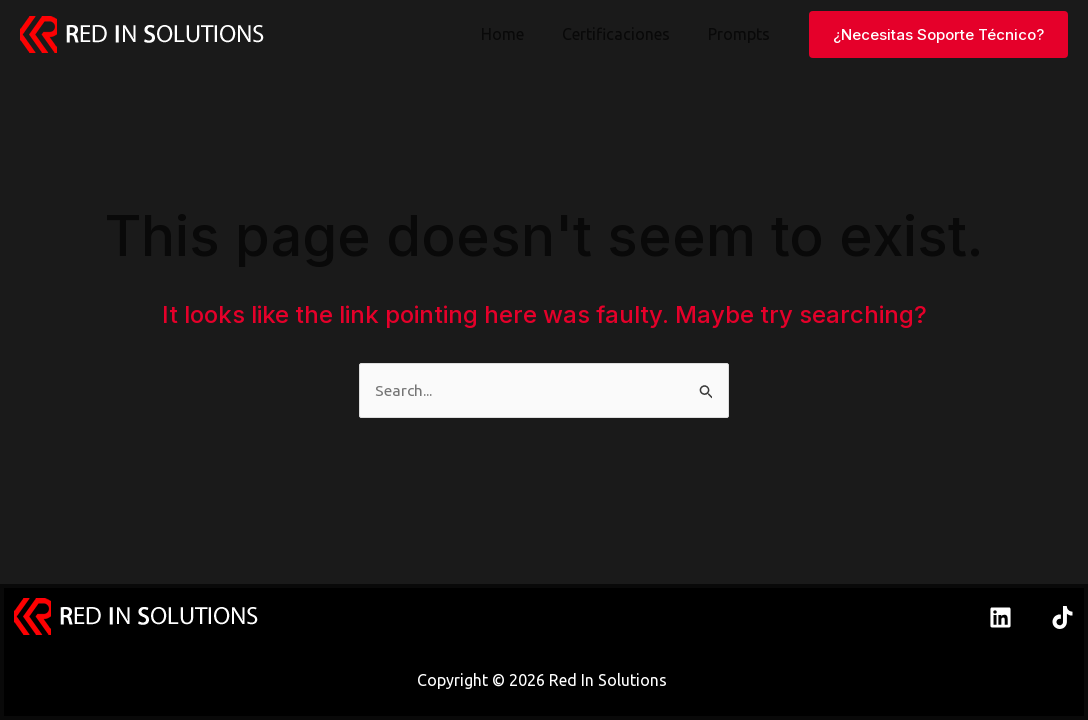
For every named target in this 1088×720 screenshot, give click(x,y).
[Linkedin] (1000, 617)
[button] (938, 34)
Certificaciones (625, 34)
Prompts (742, 34)
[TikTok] (1062, 617)
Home (517, 34)
